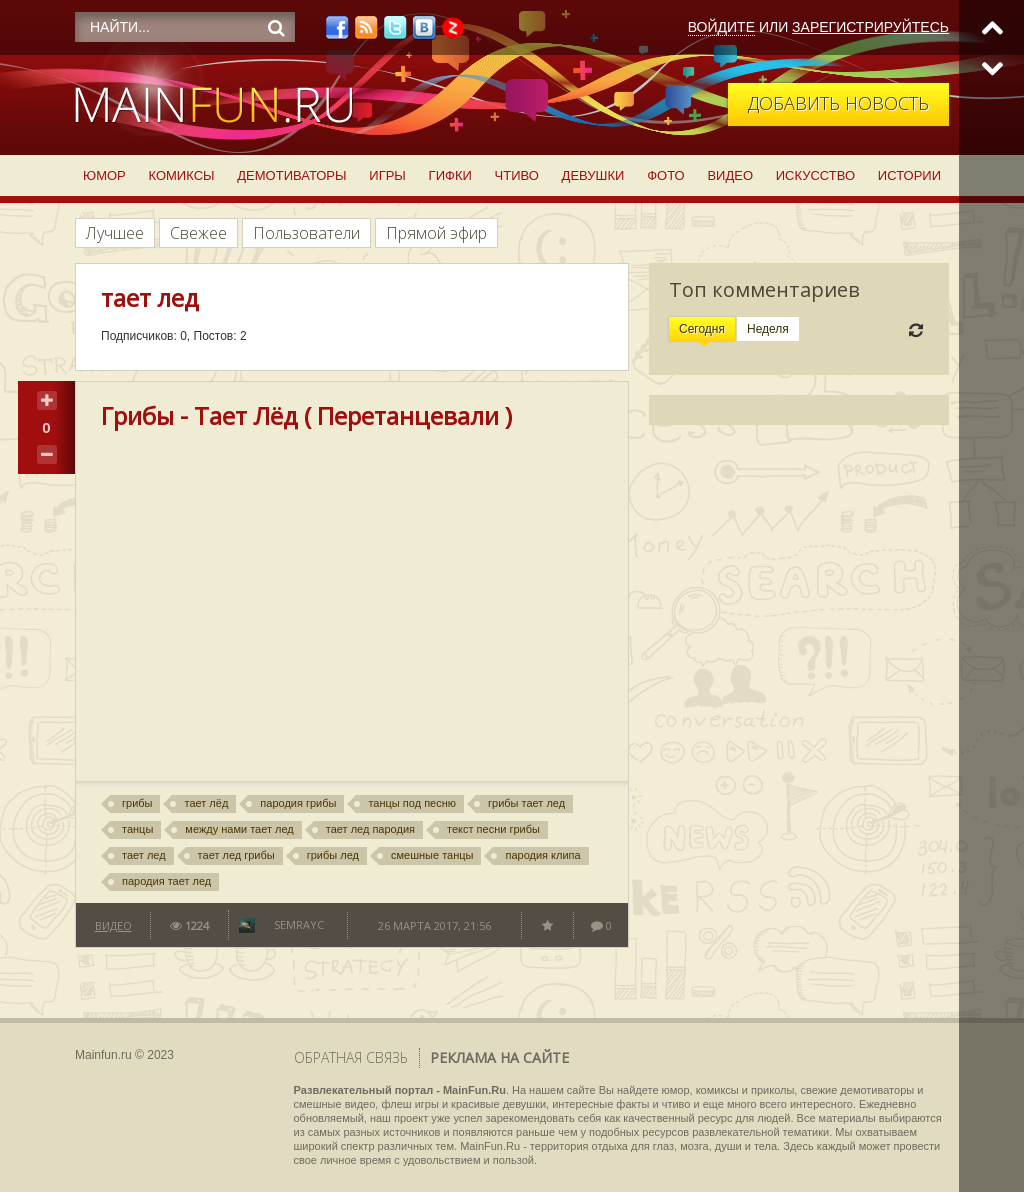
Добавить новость (838, 103)
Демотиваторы (291, 175)
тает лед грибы (236, 855)
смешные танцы (432, 855)
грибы (137, 803)
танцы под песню (412, 803)
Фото (665, 175)
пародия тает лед (166, 881)
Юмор (104, 175)
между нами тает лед (239, 829)
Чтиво (517, 175)
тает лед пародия (370, 829)
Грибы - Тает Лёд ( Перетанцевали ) (306, 415)
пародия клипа (542, 855)
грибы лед (333, 855)
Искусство (815, 175)
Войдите (721, 27)
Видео (730, 175)
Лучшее (115, 233)
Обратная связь (351, 1057)
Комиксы (182, 175)
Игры (387, 175)
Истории (909, 175)
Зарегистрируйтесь (870, 27)
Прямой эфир (436, 233)
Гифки (450, 175)
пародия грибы (298, 803)
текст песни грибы (493, 829)
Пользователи (306, 233)
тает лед (144, 855)
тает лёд (206, 803)
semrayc (299, 924)
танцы (137, 829)
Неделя (768, 329)
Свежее (198, 233)
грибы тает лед (526, 803)
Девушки (593, 175)
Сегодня (702, 329)
